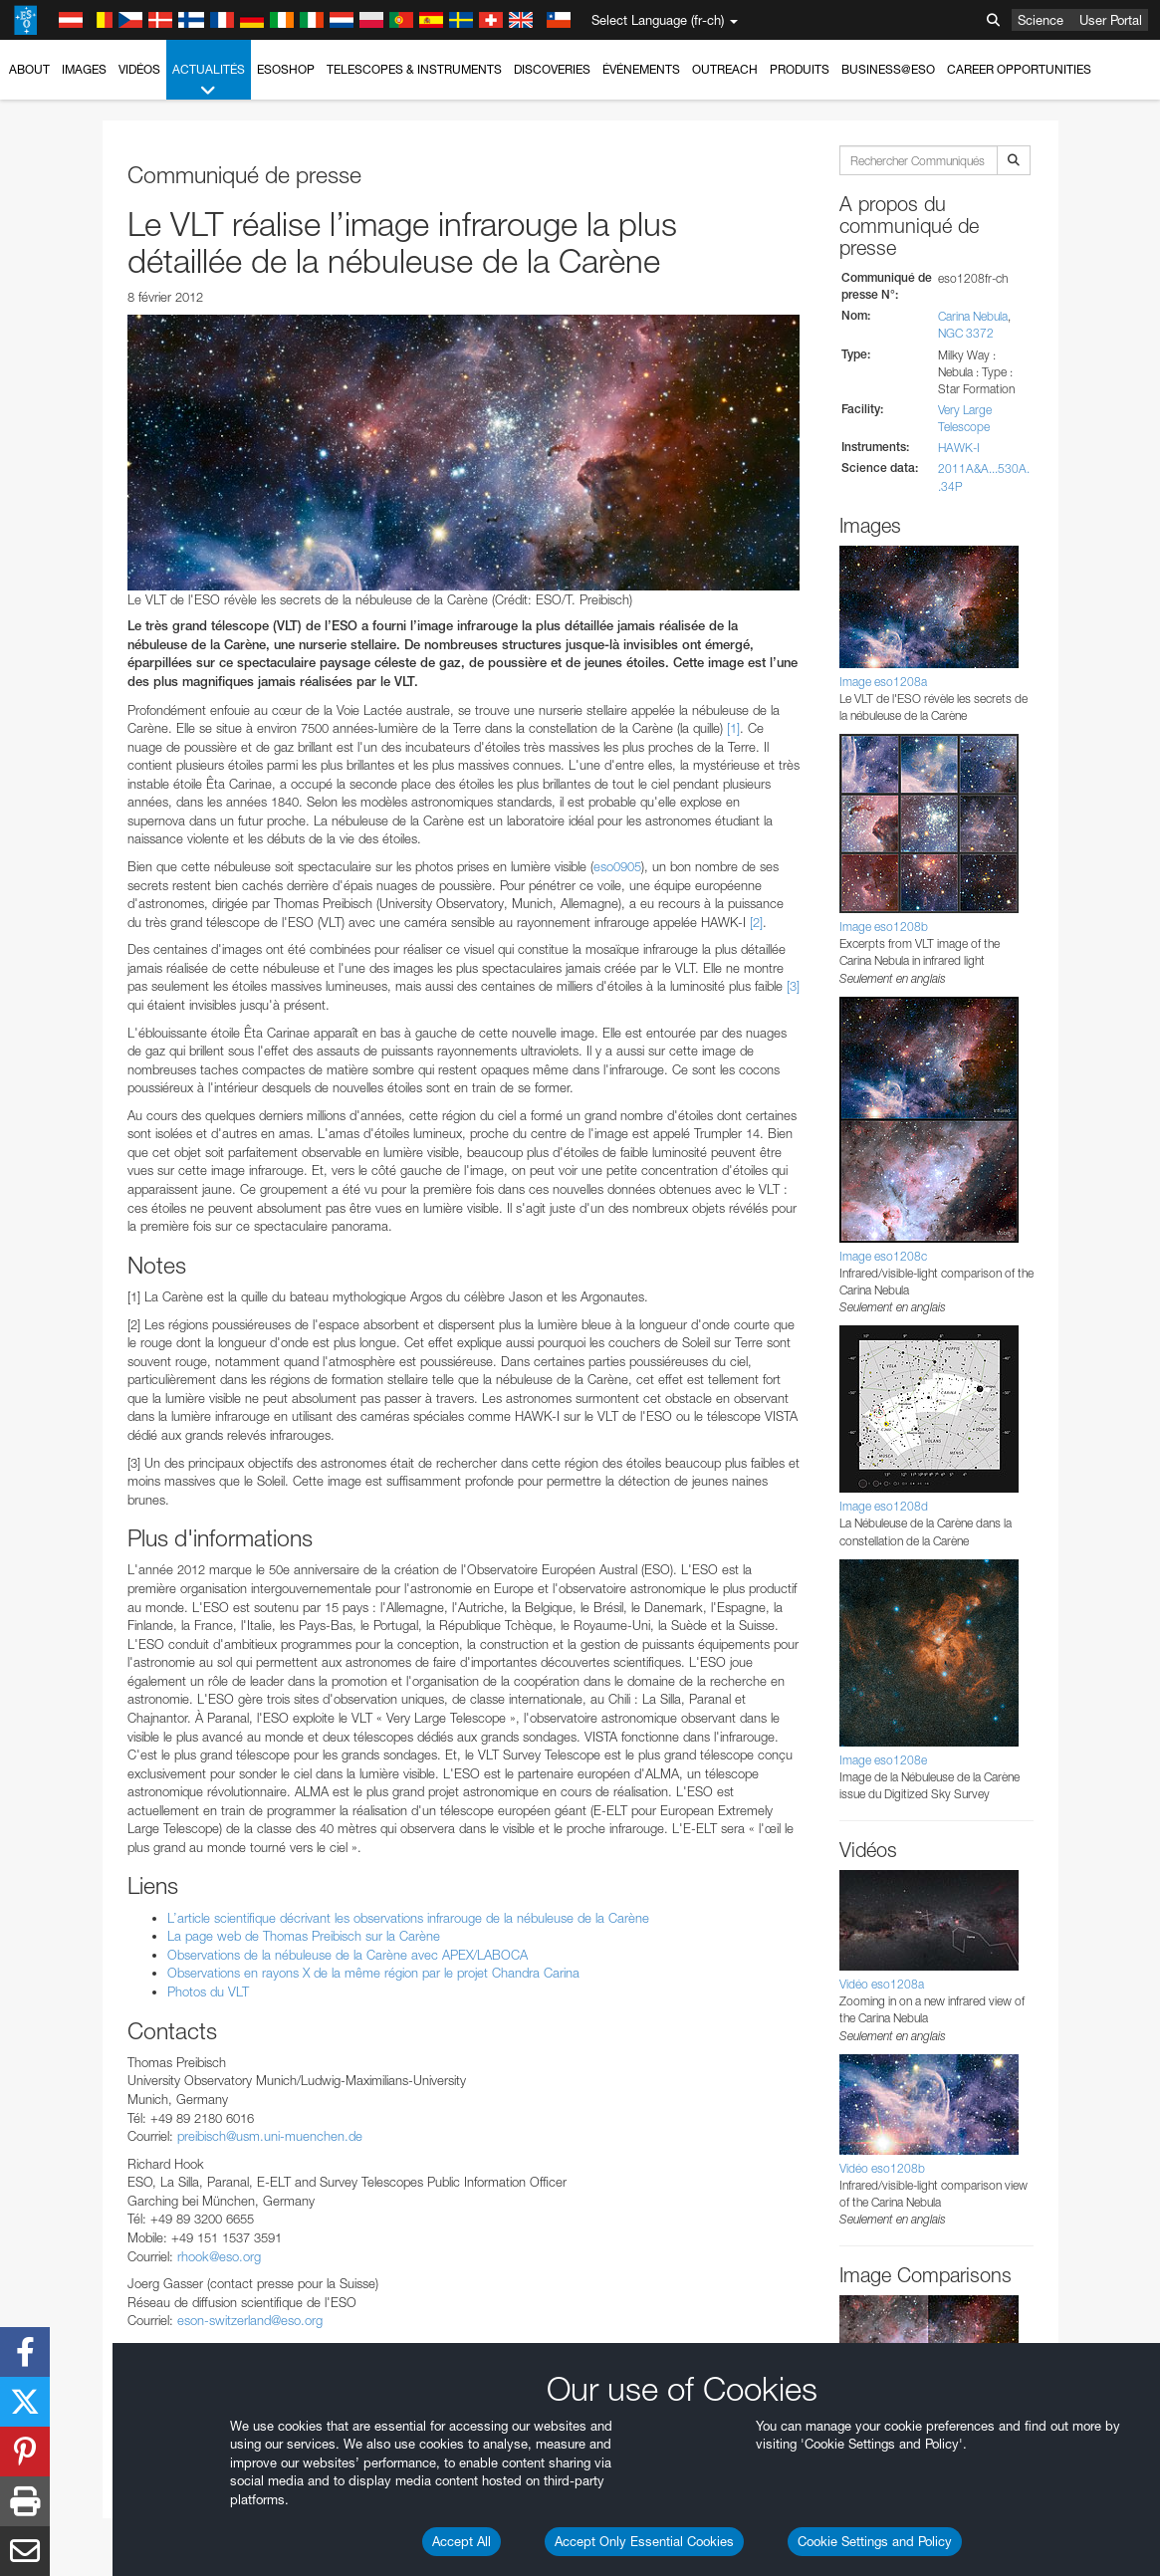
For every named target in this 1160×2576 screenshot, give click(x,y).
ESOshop (286, 69)
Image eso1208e (883, 1760)
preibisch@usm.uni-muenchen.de (269, 2136)
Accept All (461, 2541)
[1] (733, 728)
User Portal (1110, 20)
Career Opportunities (1019, 69)
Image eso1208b (883, 926)
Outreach (725, 69)
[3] (793, 986)
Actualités (208, 81)
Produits (799, 69)
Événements (641, 69)
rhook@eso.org (219, 2256)
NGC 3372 (966, 333)
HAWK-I (959, 447)
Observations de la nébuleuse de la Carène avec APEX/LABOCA (347, 1955)
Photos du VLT (208, 1991)
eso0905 (617, 866)
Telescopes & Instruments (414, 69)
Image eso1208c (883, 1256)
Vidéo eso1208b (882, 2168)
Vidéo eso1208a (881, 1984)
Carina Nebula (973, 316)
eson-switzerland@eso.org (250, 2320)
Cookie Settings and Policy (875, 2541)
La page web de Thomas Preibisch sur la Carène (303, 1936)
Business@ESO (888, 69)
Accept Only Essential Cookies (644, 2541)
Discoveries (552, 69)
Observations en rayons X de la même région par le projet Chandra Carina (373, 1973)
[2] (756, 922)
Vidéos (139, 69)
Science (1040, 20)
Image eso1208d (883, 1506)
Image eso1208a (883, 681)
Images (84, 69)
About (29, 69)
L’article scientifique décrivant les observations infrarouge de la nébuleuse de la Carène (412, 1918)
